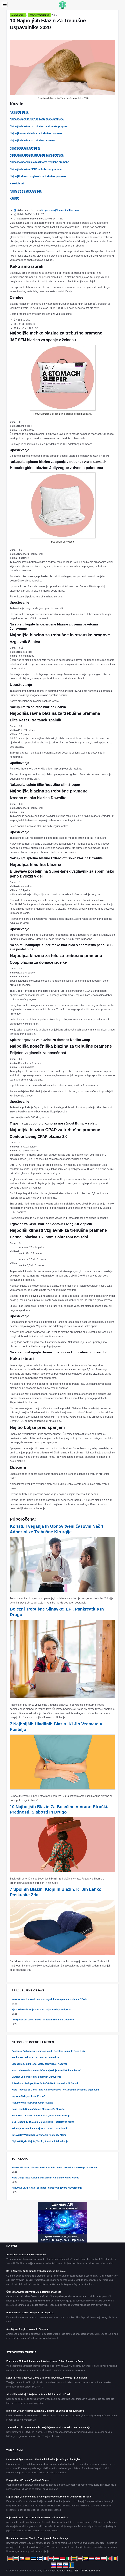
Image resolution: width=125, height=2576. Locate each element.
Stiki (77, 2570)
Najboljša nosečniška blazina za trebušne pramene (39, 162)
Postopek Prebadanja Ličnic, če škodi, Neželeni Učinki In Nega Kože (48, 2051)
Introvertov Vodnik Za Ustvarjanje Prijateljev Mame (39, 2135)
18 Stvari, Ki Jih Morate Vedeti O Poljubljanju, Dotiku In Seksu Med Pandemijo (48, 2427)
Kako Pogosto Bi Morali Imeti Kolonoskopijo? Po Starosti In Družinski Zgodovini (55, 2089)
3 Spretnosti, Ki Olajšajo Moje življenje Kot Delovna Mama (43, 2122)
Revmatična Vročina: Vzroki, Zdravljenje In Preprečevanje (37, 2538)
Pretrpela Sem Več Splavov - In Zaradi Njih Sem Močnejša (43, 2019)
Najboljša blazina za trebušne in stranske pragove (39, 126)
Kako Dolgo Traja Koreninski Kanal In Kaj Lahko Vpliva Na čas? (46, 2177)
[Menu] (4, 4)
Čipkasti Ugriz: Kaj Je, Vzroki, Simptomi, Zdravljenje (40, 2141)
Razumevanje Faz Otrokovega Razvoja (32, 2102)
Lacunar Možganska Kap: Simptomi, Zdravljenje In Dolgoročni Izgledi (43, 2459)
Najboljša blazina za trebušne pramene (32, 140)
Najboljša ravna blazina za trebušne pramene (36, 133)
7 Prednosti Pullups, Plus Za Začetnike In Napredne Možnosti (45, 2083)
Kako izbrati (17, 183)
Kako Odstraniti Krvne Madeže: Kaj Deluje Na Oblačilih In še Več (46, 2070)
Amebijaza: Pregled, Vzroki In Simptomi (27, 2329)
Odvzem (14, 197)
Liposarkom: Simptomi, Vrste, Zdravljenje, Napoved (39, 2064)
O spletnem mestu (64, 2570)
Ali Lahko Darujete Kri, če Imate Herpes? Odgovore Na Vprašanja (47, 2187)
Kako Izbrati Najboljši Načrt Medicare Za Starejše (38, 2109)
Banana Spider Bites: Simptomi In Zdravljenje (36, 2076)
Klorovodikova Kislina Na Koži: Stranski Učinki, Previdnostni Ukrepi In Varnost (54, 2167)
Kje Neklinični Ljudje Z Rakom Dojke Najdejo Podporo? (41, 2009)
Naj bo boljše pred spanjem (26, 190)
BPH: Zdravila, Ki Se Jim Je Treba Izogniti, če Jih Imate (36, 2271)
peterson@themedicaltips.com (62, 210)
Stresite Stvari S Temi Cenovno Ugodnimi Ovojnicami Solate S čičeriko (50, 1999)
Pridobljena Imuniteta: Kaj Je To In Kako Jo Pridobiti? (41, 2128)
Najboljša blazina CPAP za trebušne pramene (36, 169)
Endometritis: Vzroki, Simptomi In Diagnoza (30, 2312)
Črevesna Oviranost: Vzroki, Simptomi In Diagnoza (33, 2292)
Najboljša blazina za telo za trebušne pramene (36, 154)
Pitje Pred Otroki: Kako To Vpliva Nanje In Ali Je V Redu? (37, 2517)
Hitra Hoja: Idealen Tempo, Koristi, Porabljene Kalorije (41, 2115)
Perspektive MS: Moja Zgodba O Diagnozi (28, 2480)
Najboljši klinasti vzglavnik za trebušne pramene (38, 176)
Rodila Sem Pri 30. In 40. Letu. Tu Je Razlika (35, 2057)
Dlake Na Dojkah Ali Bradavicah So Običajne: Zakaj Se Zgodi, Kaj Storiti (45, 2410)
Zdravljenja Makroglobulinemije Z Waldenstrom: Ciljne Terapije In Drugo (45, 2361)
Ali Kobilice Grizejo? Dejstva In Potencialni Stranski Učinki (38, 2394)
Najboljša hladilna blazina (25, 147)
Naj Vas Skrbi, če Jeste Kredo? (28, 2096)
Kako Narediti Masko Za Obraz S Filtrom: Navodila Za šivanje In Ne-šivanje (46, 2377)
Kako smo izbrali (19, 111)
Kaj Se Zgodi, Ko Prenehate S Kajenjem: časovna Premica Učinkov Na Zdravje (48, 2496)
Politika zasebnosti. (90, 2570)
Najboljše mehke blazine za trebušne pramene (37, 119)
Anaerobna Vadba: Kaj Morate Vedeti (26, 2254)
